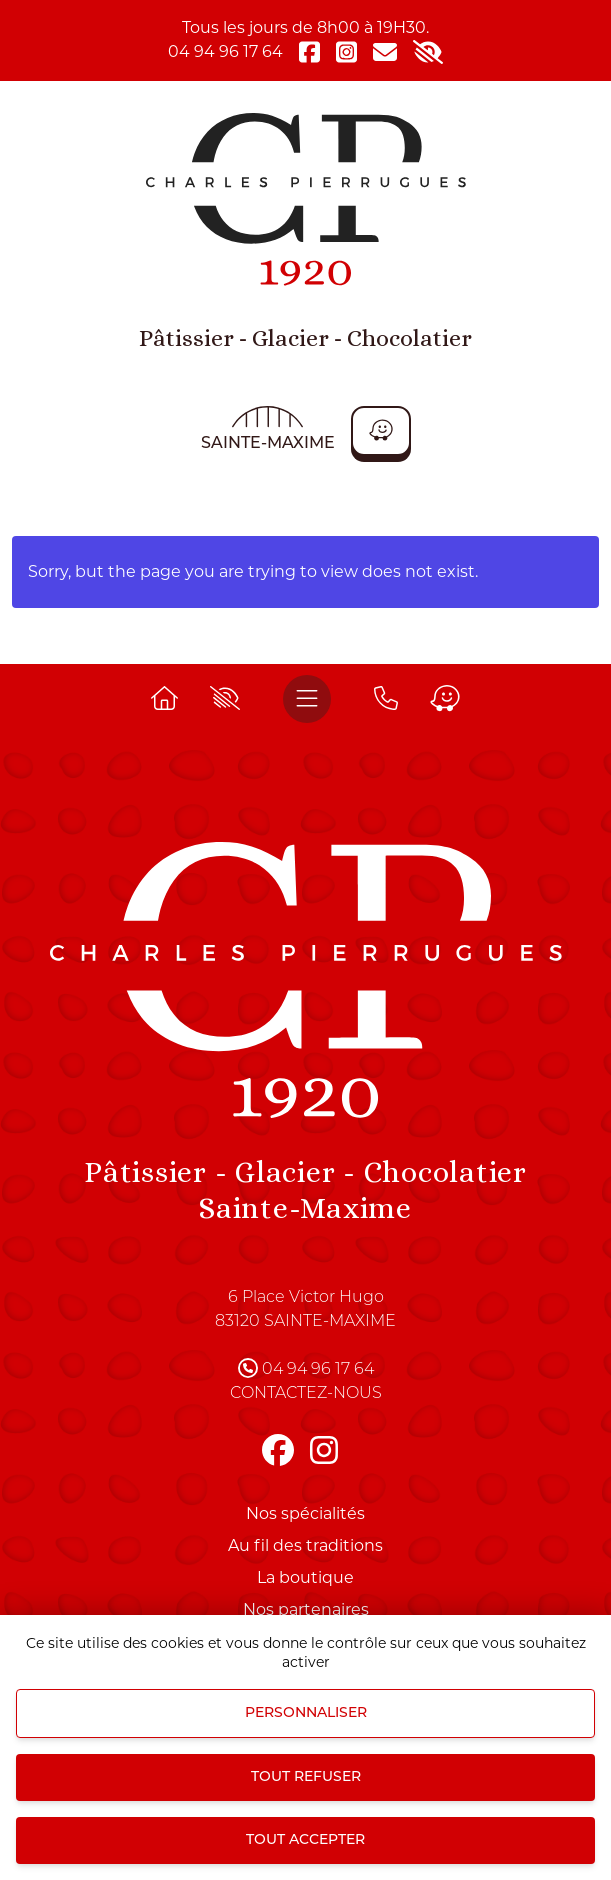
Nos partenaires (306, 1609)
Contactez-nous (306, 1394)
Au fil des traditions (305, 1545)
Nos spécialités (305, 1513)
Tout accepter (305, 1840)
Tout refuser (306, 1777)
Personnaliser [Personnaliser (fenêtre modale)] (306, 1713)
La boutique (305, 1577)
